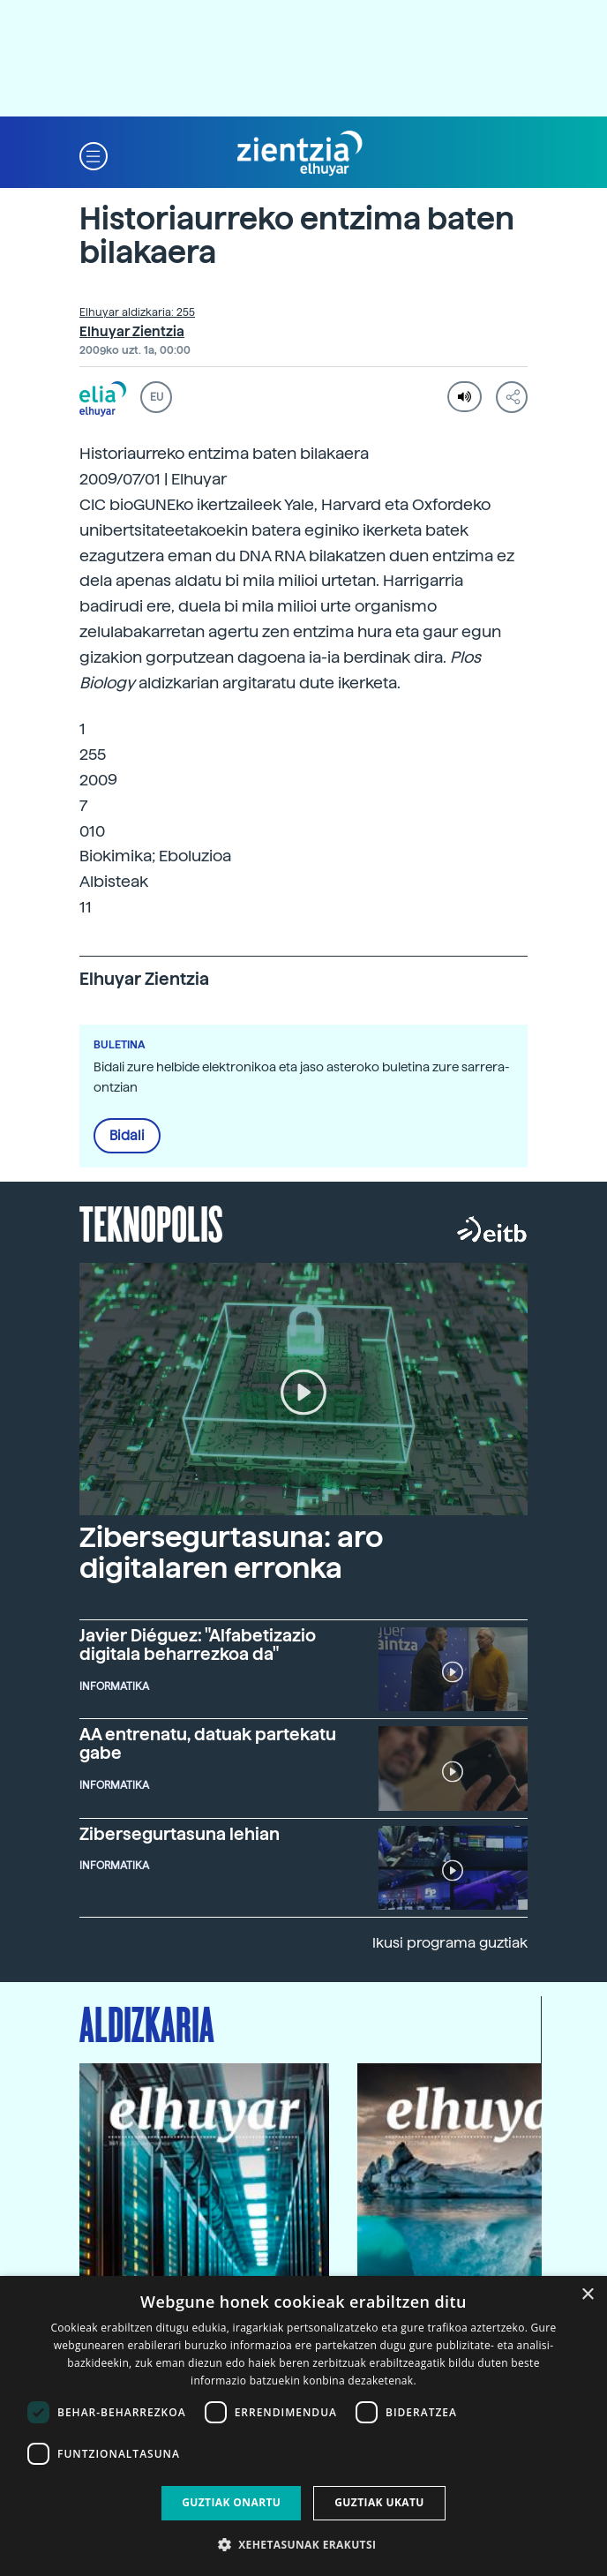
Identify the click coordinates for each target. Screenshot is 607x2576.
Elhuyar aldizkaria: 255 (137, 312)
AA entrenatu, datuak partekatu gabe (207, 1743)
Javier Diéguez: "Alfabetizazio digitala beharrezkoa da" (197, 1645)
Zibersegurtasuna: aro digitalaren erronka (231, 1553)
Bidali (127, 1136)
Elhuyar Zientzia (131, 332)
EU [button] (156, 397)
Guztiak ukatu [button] (379, 2502)
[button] (93, 154)
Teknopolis (151, 1222)
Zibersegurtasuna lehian (179, 1834)
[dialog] (303, 2426)
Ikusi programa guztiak (450, 1942)
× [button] (587, 2295)
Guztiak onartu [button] (231, 2502)
